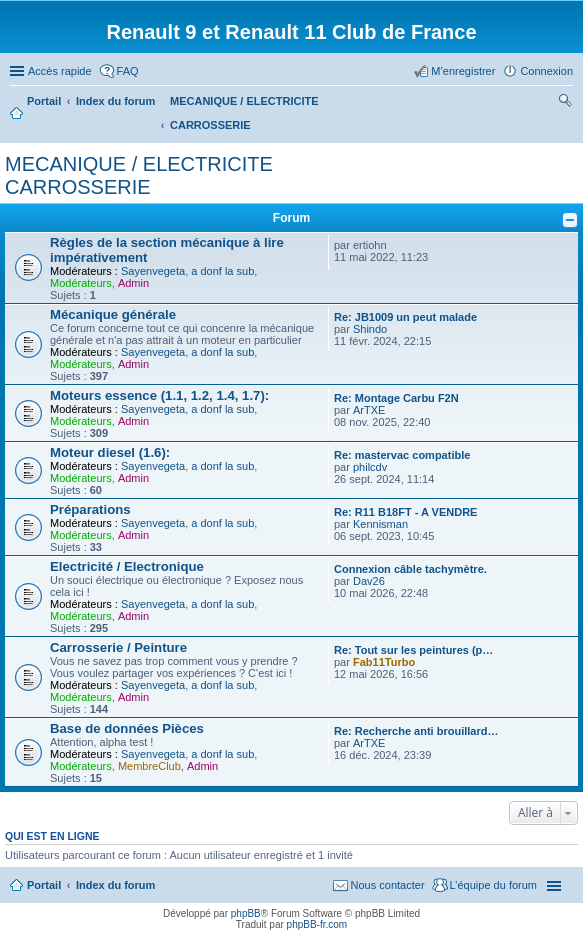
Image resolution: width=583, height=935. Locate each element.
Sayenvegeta (153, 271)
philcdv (370, 467)
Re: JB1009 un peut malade (405, 317)
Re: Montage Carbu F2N (396, 398)
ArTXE (369, 410)
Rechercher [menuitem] (565, 103)
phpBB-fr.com (317, 924)
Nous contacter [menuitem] (388, 885)
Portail (44, 101)
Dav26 (369, 581)
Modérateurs (81, 283)
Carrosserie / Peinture (118, 647)
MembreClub (149, 766)
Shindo (370, 329)
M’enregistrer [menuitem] (463, 71)
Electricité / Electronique (127, 566)
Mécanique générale (113, 314)
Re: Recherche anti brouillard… (416, 731)
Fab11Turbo (384, 662)
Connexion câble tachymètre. (410, 569)
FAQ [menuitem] (128, 71)
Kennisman (380, 524)
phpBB (246, 913)
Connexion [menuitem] (546, 71)
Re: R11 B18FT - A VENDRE (405, 512)
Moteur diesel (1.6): (110, 452)
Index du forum (115, 885)
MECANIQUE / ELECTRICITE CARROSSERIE (139, 175)
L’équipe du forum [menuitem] (493, 885)
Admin (133, 283)
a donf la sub (222, 271)
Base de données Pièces (127, 728)
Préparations (90, 509)
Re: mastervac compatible (402, 455)
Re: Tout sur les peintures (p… (413, 650)
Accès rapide (60, 71)
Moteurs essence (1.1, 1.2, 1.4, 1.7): (159, 395)
